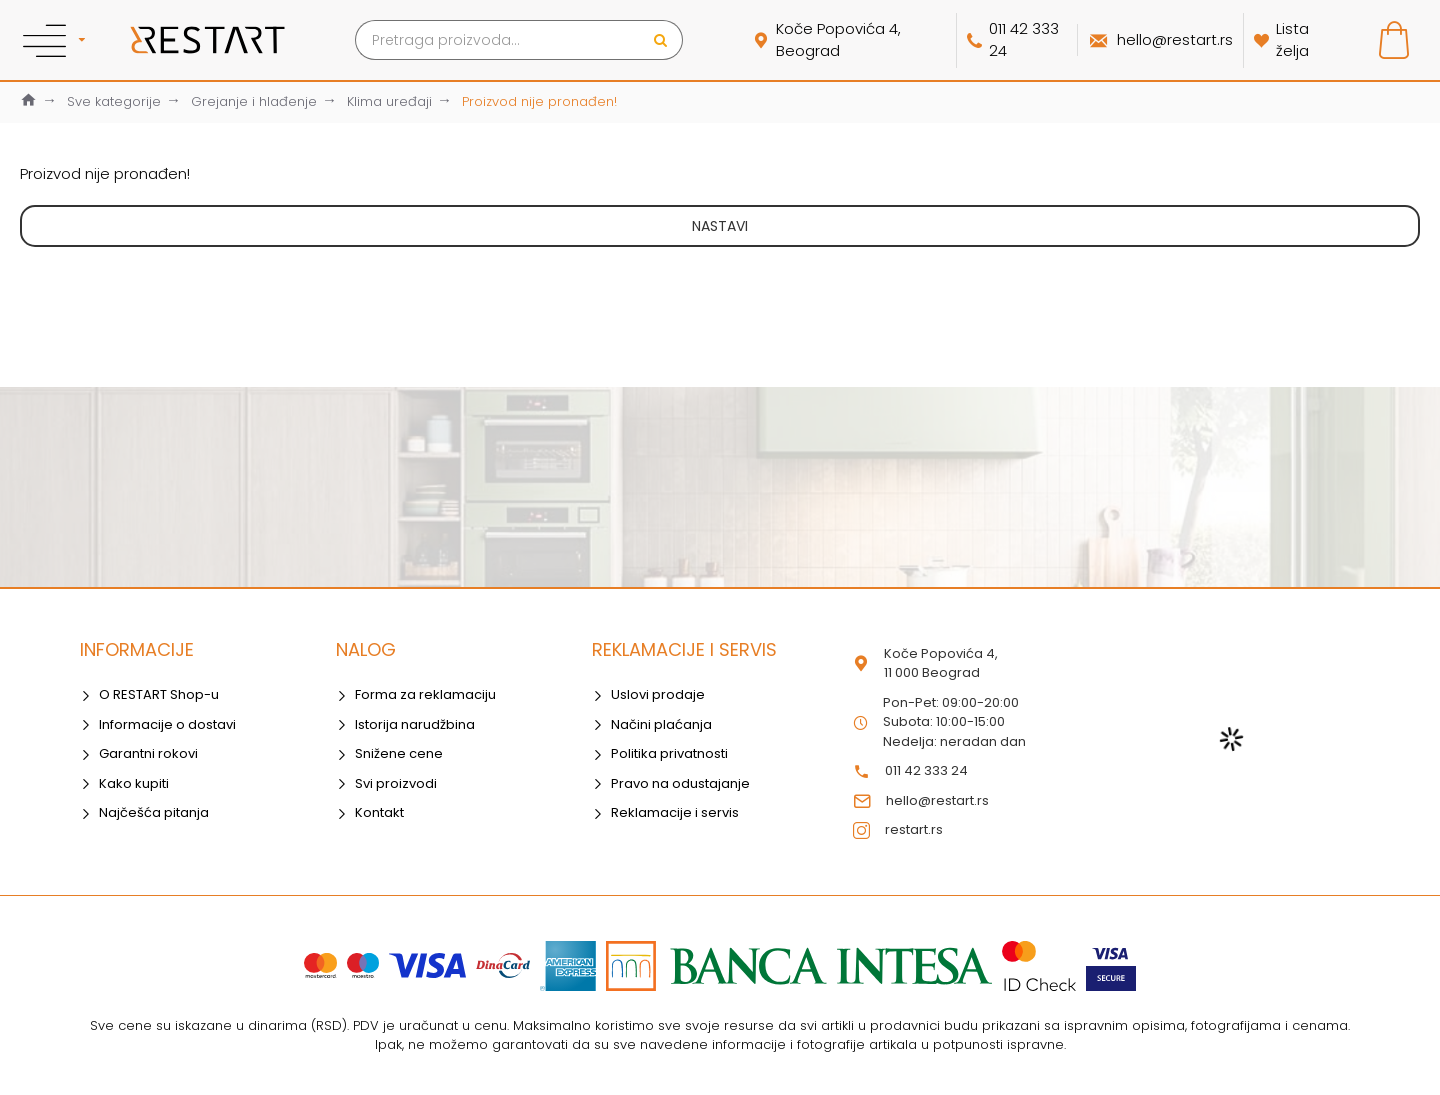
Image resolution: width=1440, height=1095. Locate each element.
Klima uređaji (389, 101)
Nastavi (720, 226)
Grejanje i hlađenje (254, 101)
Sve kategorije (114, 101)
